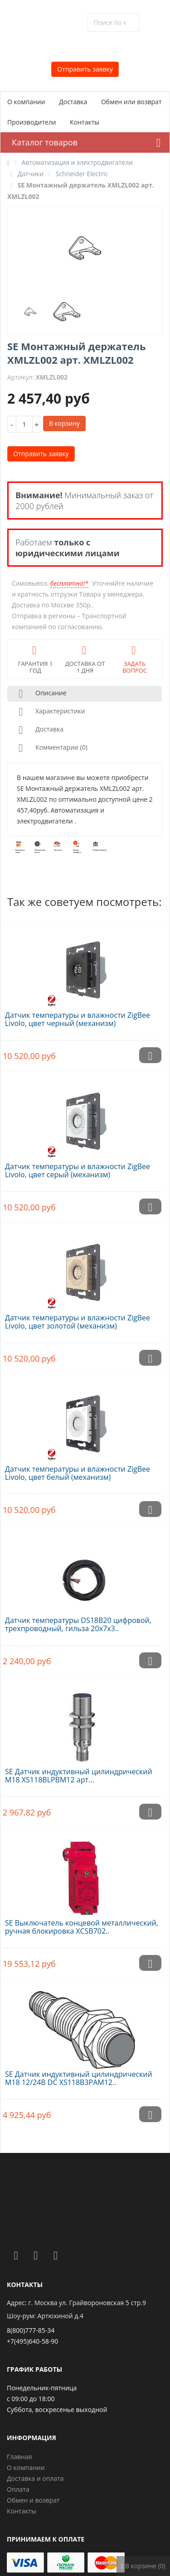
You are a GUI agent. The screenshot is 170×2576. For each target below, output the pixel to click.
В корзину (64, 423)
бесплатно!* (69, 583)
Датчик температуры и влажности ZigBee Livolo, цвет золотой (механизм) (77, 1322)
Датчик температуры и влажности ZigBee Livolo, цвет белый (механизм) (77, 1473)
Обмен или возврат (131, 101)
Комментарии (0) (51, 748)
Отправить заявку (85, 69)
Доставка (73, 101)
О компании (26, 101)
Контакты (84, 122)
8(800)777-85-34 (30, 2330)
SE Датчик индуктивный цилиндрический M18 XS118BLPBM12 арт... (78, 1776)
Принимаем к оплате (45, 2539)
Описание (41, 693)
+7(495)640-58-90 (32, 2341)
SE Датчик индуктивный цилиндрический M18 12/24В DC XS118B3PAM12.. (78, 2078)
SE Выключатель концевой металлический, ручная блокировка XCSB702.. (81, 1927)
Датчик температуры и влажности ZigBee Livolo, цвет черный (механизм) (77, 1019)
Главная (19, 2456)
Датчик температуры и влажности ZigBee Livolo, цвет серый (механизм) (77, 1170)
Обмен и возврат (33, 2500)
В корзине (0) (143, 2566)
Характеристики (50, 711)
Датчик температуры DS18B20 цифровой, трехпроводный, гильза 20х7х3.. (78, 1624)
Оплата (18, 2489)
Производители (31, 122)
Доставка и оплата (35, 2478)
